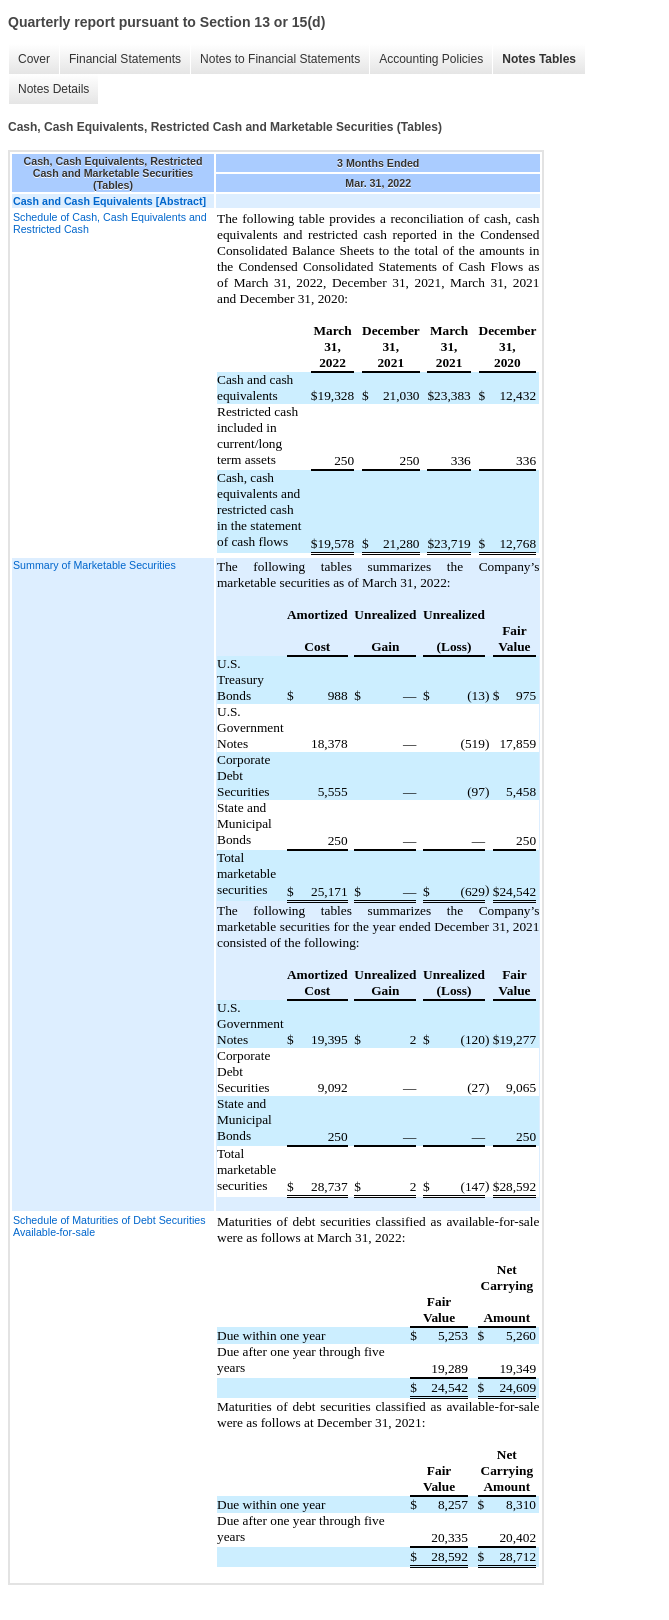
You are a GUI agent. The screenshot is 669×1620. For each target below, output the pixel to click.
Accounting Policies (431, 59)
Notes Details (53, 89)
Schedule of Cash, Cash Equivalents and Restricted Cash (110, 223)
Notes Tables (539, 59)
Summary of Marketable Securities (94, 565)
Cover (34, 59)
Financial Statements (125, 59)
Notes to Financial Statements (280, 59)
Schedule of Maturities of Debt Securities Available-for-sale (109, 1226)
